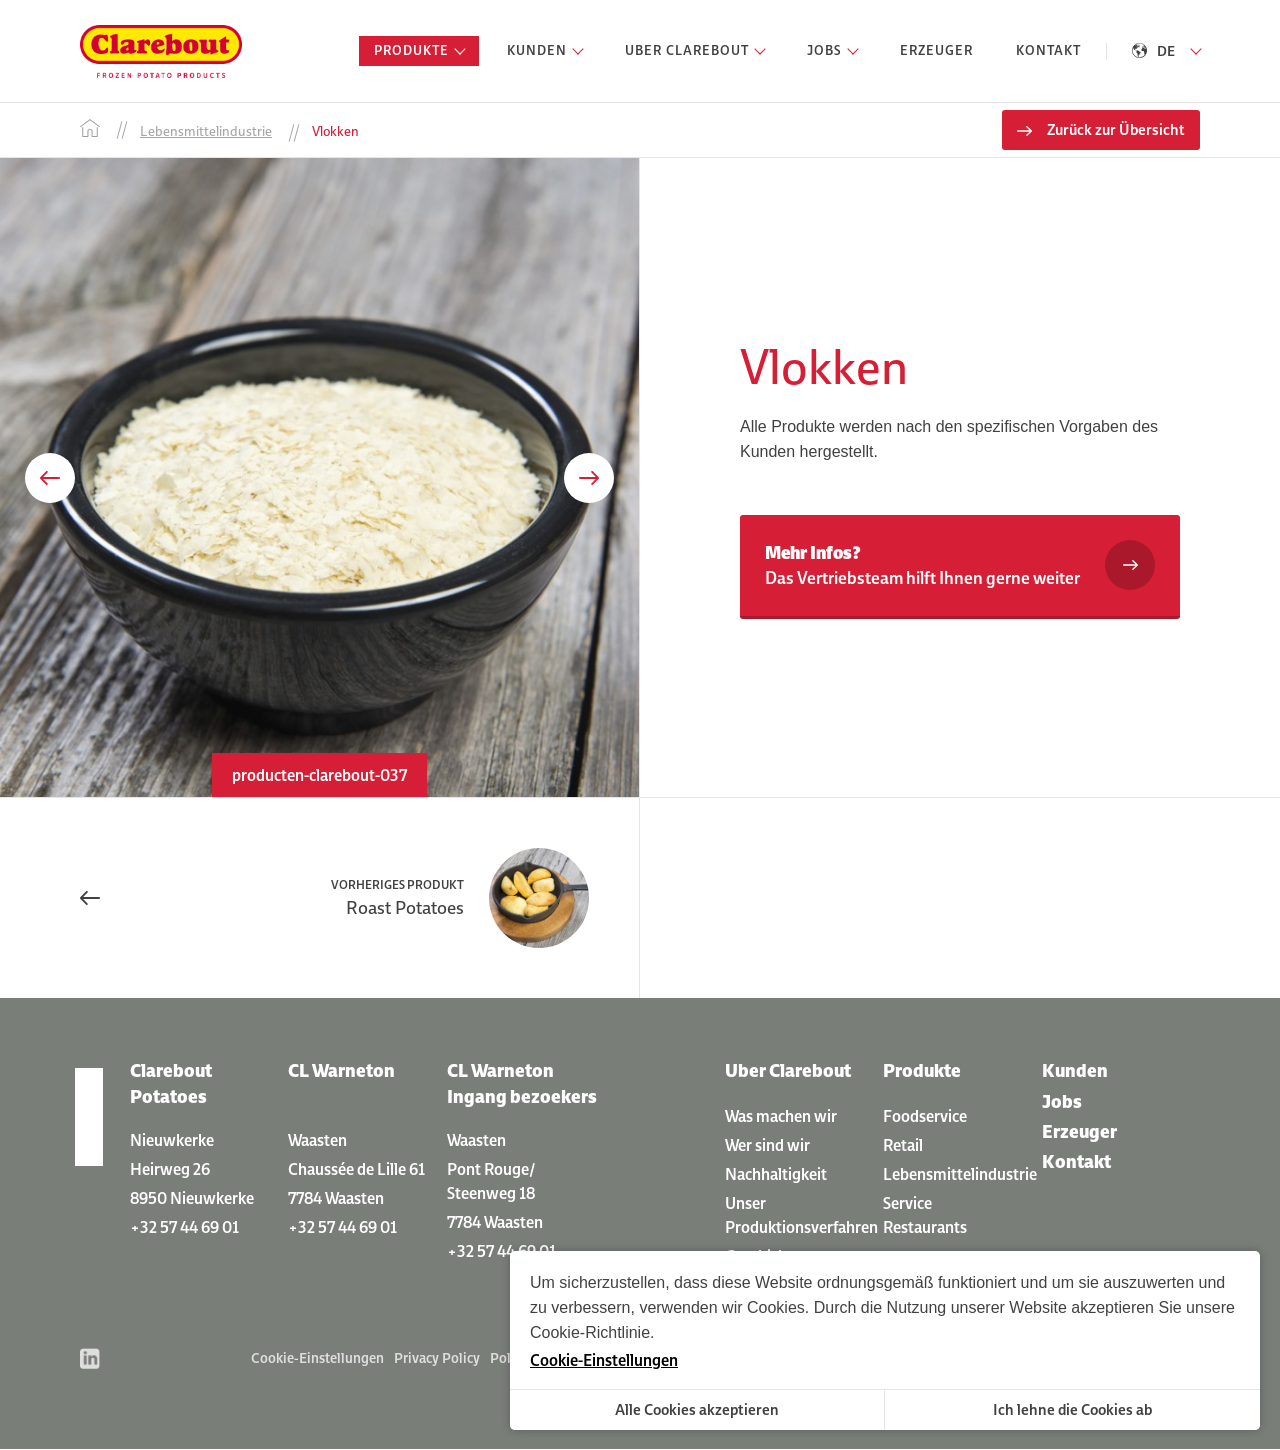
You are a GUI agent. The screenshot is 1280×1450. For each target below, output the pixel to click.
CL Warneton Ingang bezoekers (522, 1084)
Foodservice (925, 1116)
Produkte (922, 1071)
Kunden (1075, 1071)
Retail (903, 1145)
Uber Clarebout (788, 1071)
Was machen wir (781, 1116)
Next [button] (589, 479)
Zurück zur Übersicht (1116, 130)
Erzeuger (1079, 1131)
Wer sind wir (767, 1145)
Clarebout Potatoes (171, 1084)
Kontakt (1076, 1162)
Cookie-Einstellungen (317, 1359)
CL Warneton (341, 1071)
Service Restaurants (925, 1215)
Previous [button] (50, 479)
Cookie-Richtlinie (590, 1332)
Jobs (1062, 1101)
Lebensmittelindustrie (960, 1174)
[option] (319, 478)
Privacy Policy (437, 1359)
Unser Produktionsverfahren (801, 1215)
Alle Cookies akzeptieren (697, 1409)
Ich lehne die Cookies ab (1072, 1409)
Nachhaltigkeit (776, 1174)
